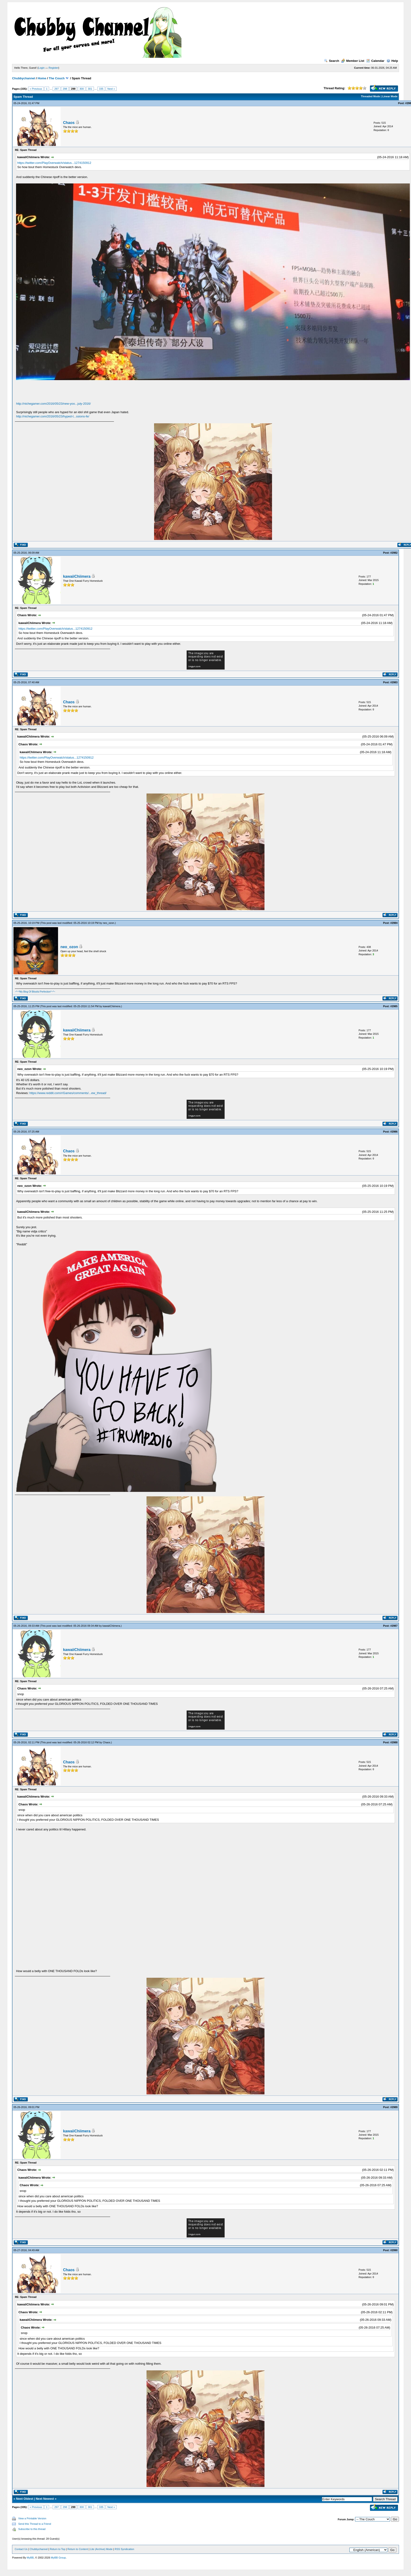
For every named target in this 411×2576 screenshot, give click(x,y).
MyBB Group (58, 2557)
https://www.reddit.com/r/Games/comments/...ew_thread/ (68, 1093)
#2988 (394, 1742)
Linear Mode (390, 96)
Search (331, 61)
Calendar (375, 61)
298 (65, 88)
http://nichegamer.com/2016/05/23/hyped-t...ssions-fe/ (52, 416)
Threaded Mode (370, 96)
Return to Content (77, 2549)
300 (82, 88)
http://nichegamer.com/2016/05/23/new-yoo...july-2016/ (53, 403)
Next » (111, 88)
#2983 (394, 682)
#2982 (394, 552)
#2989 (394, 2107)
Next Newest (45, 2498)
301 (90, 88)
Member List (352, 61)
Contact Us (21, 2549)
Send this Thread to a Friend (34, 2523)
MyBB (30, 2557)
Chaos (69, 123)
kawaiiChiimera (77, 576)
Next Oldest (24, 2498)
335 (101, 88)
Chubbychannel (23, 78)
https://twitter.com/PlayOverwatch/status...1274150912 (54, 163)
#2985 (394, 1006)
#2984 (394, 922)
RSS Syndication (124, 2549)
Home (42, 78)
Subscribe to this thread (32, 2529)
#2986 (394, 1131)
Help (392, 61)
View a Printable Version (32, 2518)
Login (41, 67)
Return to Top (57, 2549)
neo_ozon (108, 922)
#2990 (394, 2250)
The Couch (56, 78)
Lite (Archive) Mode (101, 2549)
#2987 (394, 1625)
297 (56, 88)
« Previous (36, 88)
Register (53, 67)
